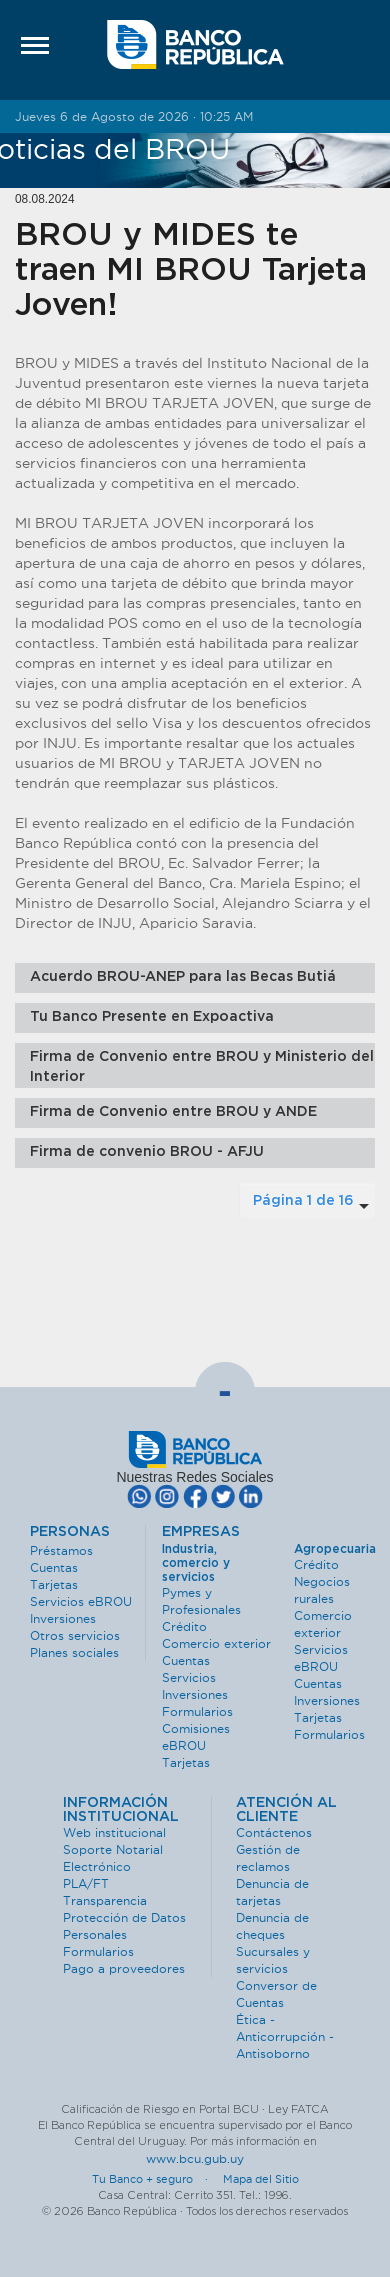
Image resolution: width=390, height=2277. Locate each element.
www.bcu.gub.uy (195, 2158)
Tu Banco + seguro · (156, 2179)
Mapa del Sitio (261, 2179)
